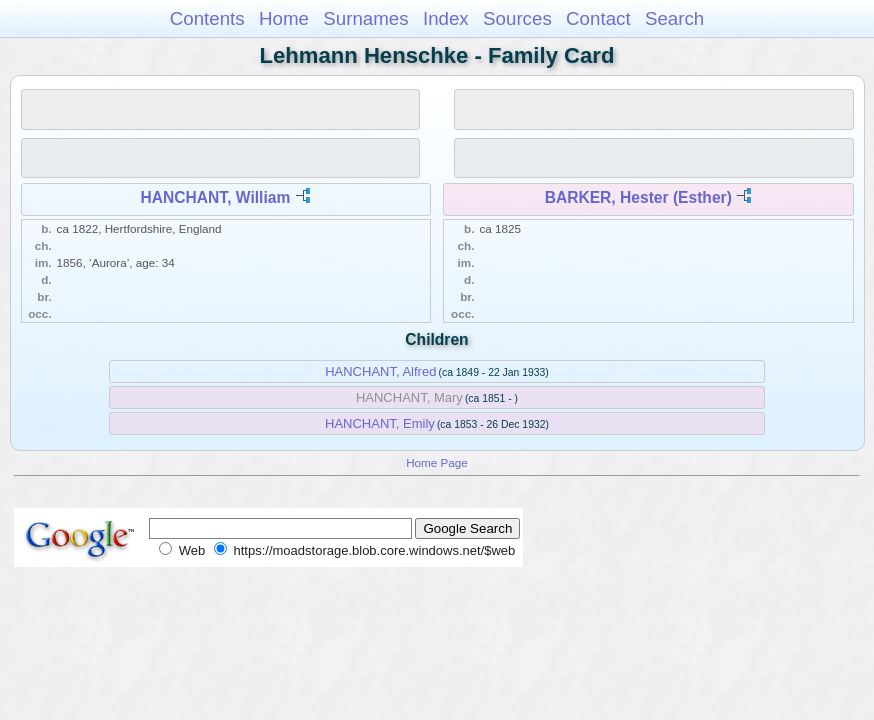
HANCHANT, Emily (380, 423)
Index (446, 18)
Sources (517, 18)
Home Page (437, 462)
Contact (598, 18)
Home (284, 18)
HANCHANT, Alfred (380, 371)
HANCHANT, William (216, 197)
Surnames (365, 18)
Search (674, 18)
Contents (207, 18)
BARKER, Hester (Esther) (638, 197)
